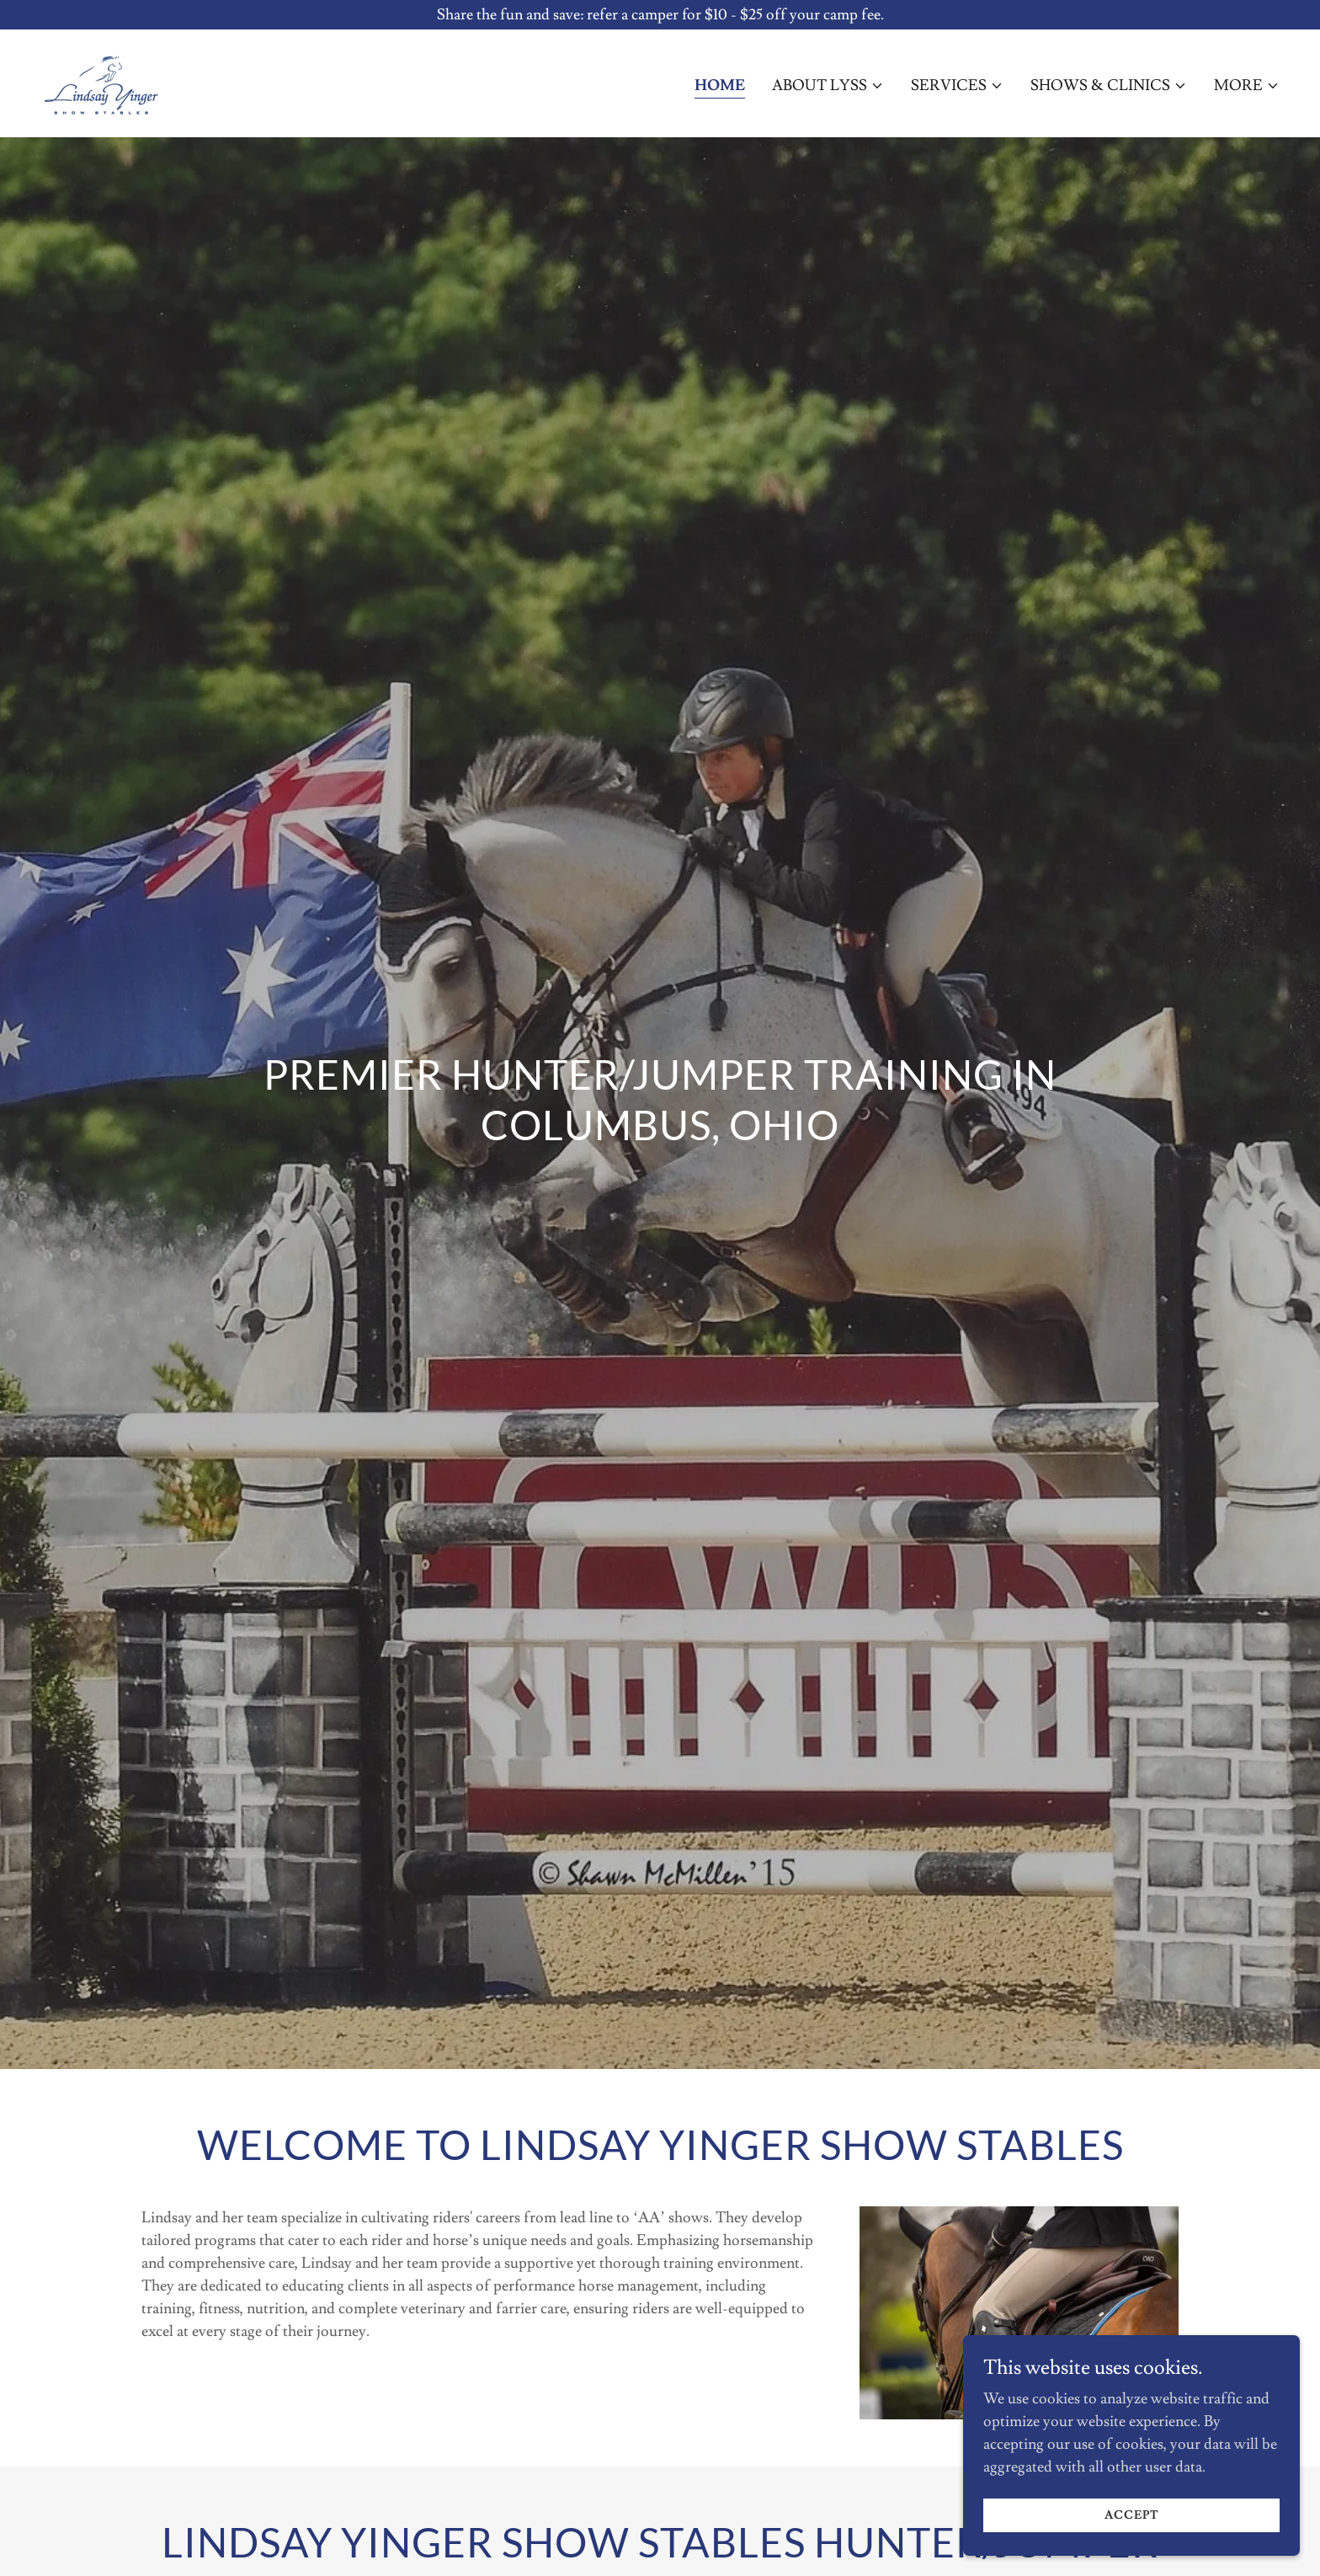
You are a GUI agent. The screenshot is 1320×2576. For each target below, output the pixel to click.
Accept (1131, 2515)
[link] (100, 79)
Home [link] (720, 85)
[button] (828, 86)
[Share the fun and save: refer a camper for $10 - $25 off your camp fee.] (660, 14)
